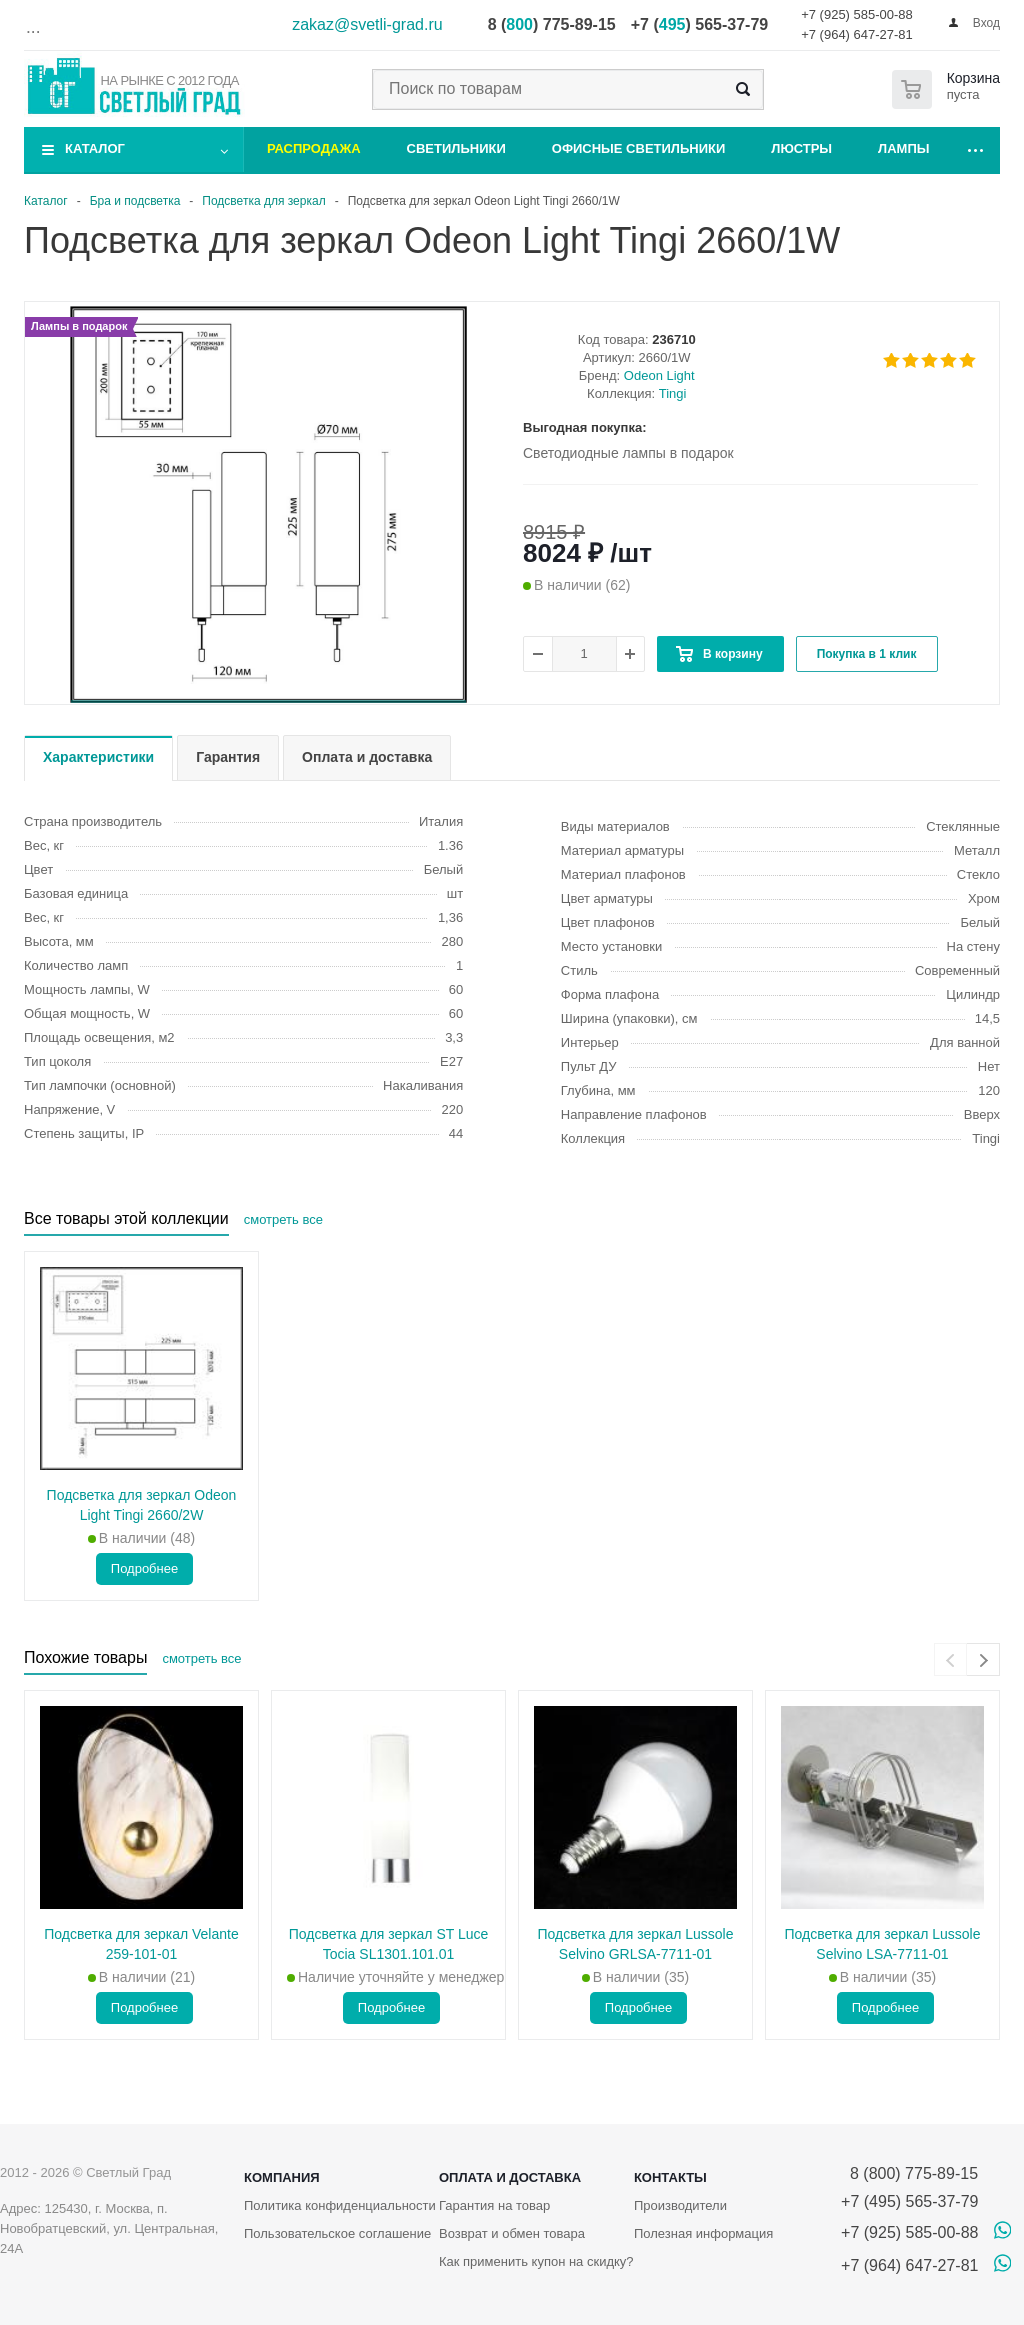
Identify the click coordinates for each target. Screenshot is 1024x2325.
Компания (282, 2177)
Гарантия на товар (494, 2205)
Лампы (903, 148)
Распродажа (314, 148)
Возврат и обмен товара (512, 2233)
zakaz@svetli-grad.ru (367, 24)
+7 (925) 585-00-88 (857, 14)
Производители (680, 2205)
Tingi (673, 393)
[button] (268, 701)
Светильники (456, 148)
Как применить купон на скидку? (536, 2261)
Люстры (801, 148)
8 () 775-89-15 (552, 24)
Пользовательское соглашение (337, 2233)
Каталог (95, 148)
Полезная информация (703, 2233)
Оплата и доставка (510, 2177)
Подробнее (144, 1568)
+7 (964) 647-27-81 (857, 34)
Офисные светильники (639, 148)
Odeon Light (659, 375)
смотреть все (283, 1219)
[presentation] (950, 1659)
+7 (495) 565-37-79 (909, 2201)
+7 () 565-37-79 (699, 24)
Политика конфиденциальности (340, 2205)
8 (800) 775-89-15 (909, 2173)
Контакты (670, 2177)
